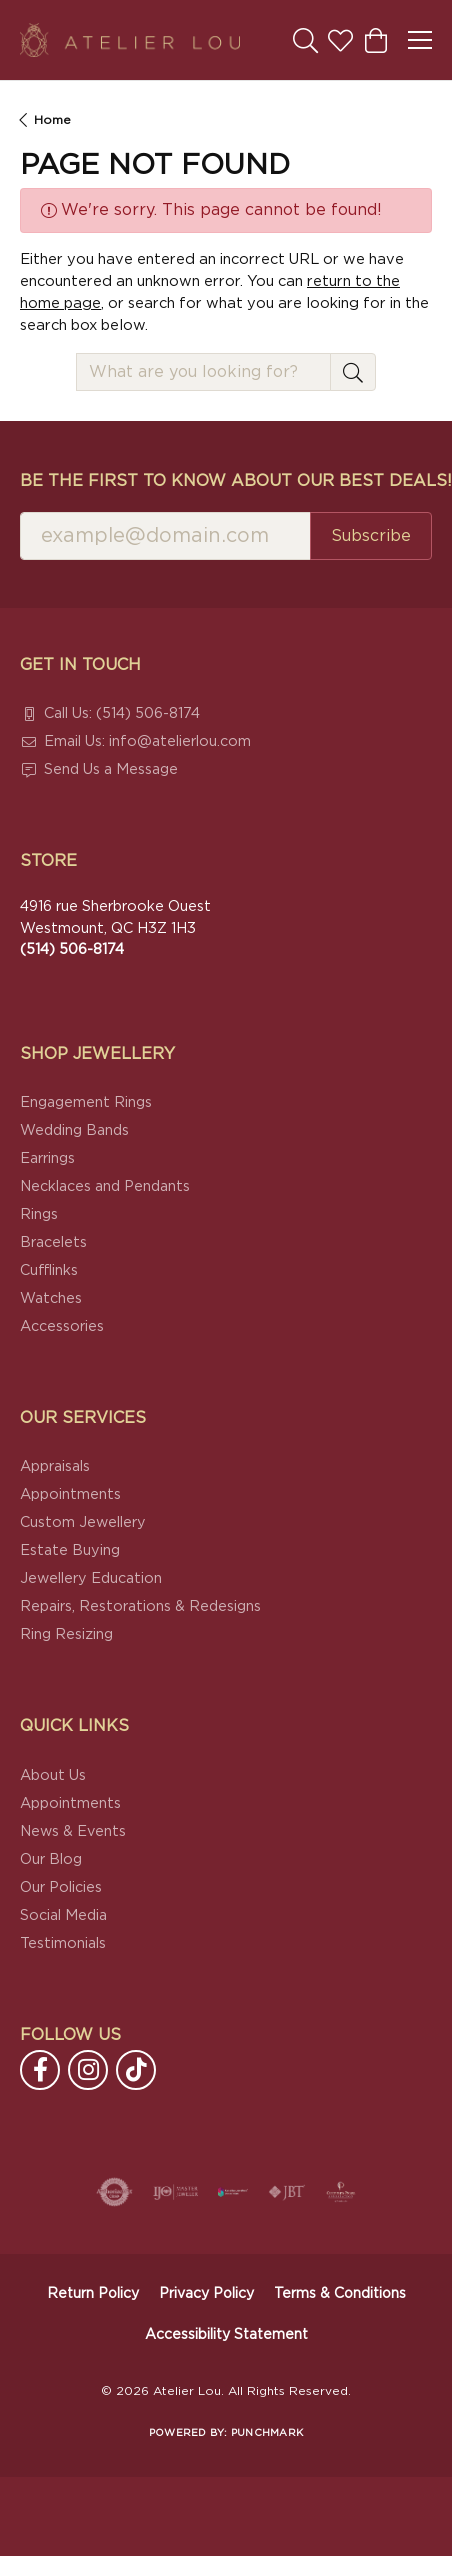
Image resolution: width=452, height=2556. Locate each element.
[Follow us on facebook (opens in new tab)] (40, 2070)
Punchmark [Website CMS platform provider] (267, 2433)
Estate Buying (70, 1550)
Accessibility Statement (226, 2335)
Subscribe (371, 536)
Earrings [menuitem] (47, 1158)
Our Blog (51, 1859)
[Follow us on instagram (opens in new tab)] (88, 2070)
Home (52, 120)
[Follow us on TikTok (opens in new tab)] (136, 2070)
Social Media (63, 1915)
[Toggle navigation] (420, 40)
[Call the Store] (72, 949)
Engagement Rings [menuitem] (86, 1102)
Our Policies (61, 1887)
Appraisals (55, 1466)
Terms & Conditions (340, 2294)
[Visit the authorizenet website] (114, 2192)
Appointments (70, 1494)
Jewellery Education (91, 1578)
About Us (53, 1775)
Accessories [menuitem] (62, 1326)
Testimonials (63, 1943)
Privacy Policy (206, 2294)
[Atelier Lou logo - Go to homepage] (130, 40)
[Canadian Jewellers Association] (233, 2192)
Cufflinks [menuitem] (49, 1270)
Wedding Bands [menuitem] (74, 1130)
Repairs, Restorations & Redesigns (140, 1606)
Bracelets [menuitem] (53, 1242)
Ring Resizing (66, 1634)
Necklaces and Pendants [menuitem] (105, 1186)
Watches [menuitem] (51, 1298)
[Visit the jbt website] (287, 2192)
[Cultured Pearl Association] (341, 2192)
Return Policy (93, 2294)
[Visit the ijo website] (175, 2192)
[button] (305, 40)
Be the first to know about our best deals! (226, 481)
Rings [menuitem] (39, 1214)
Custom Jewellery (83, 1522)
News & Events (73, 1831)
